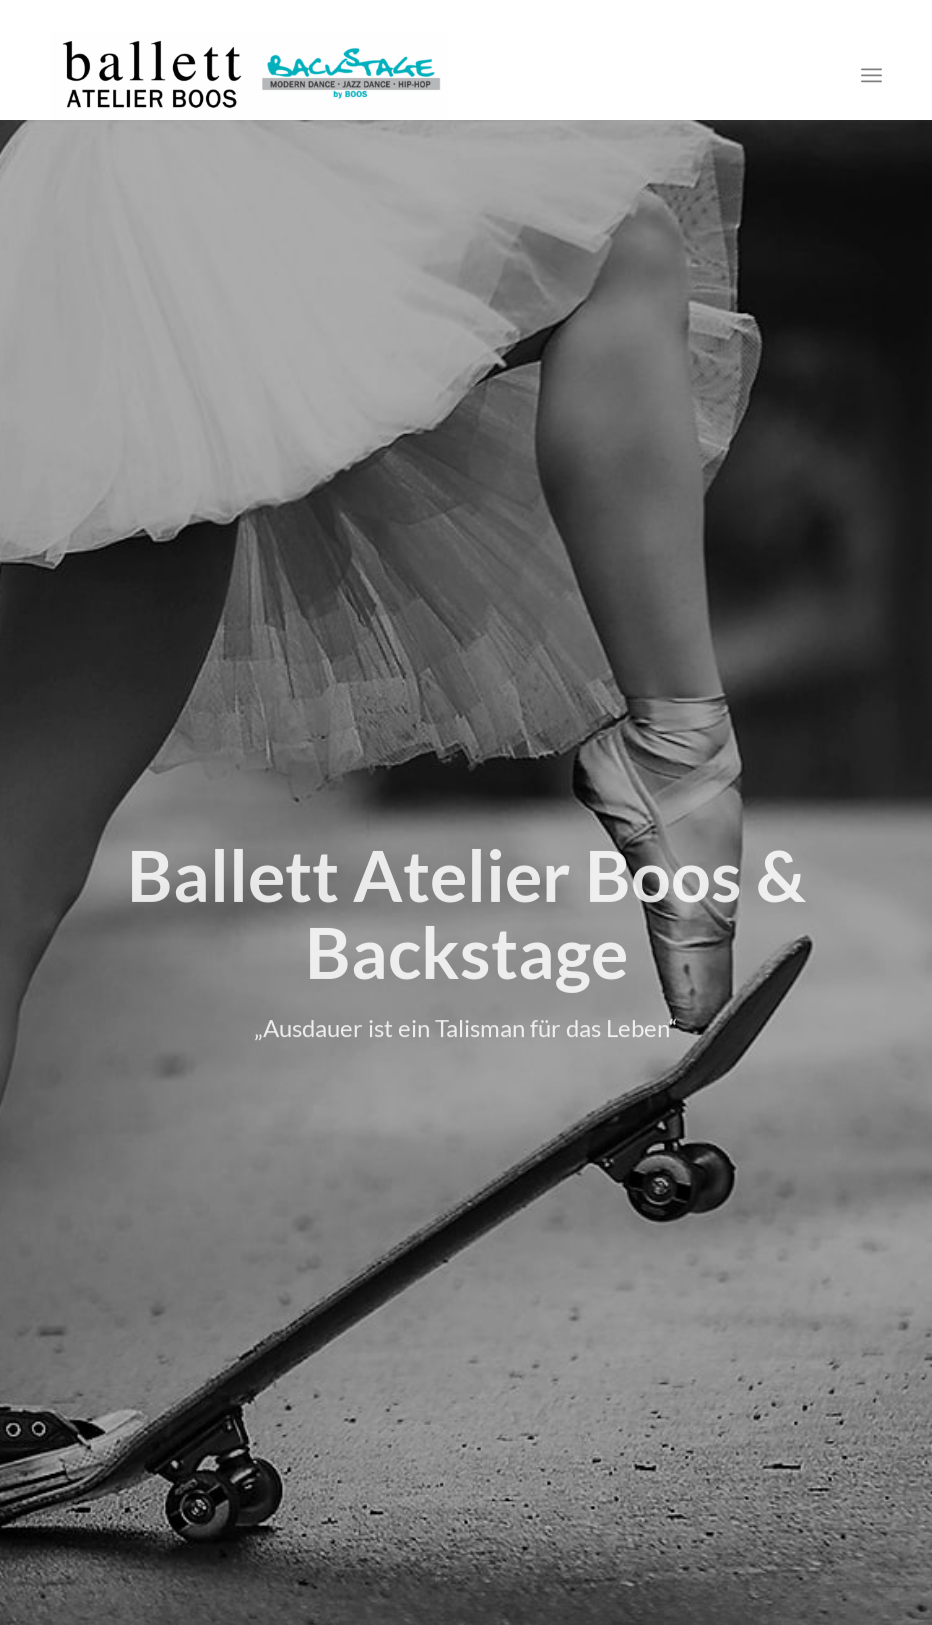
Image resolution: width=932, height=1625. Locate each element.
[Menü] (871, 75)
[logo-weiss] (249, 75)
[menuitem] (871, 75)
